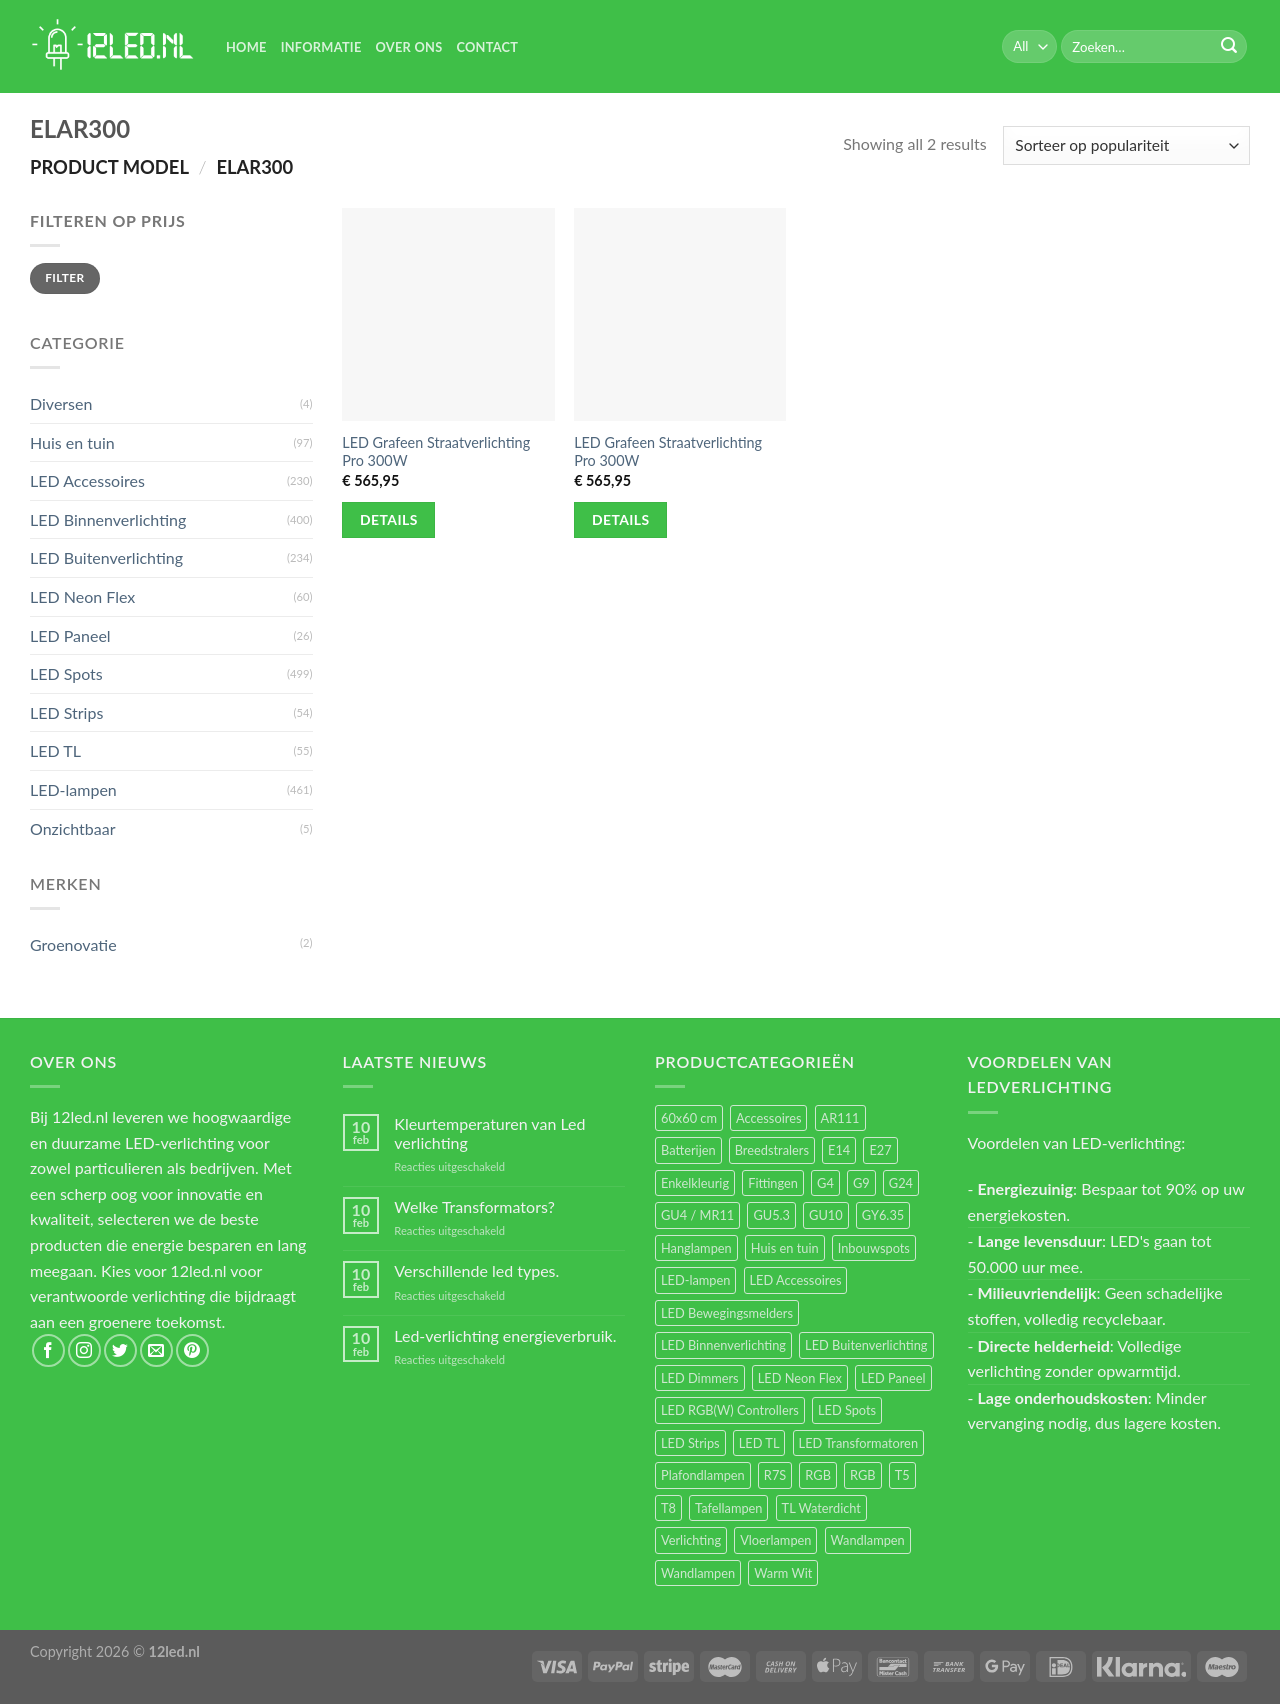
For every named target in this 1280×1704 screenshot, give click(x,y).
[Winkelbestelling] (1126, 145)
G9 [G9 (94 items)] (861, 1183)
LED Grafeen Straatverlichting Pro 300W (436, 452)
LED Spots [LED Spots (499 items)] (847, 1410)
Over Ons (409, 47)
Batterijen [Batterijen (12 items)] (688, 1150)
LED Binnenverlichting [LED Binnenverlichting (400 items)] (723, 1345)
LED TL (55, 750)
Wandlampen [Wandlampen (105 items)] (868, 1540)
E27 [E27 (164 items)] (880, 1150)
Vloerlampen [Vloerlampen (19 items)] (775, 1540)
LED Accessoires (87, 480)
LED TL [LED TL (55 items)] (759, 1443)
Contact (487, 47)
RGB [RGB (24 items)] (818, 1475)
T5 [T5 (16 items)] (902, 1475)
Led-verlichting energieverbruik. (505, 1335)
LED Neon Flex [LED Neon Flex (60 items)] (800, 1378)
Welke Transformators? (474, 1206)
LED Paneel (70, 635)
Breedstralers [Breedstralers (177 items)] (772, 1150)
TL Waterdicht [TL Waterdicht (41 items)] (821, 1508)
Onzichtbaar (73, 828)
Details (389, 519)
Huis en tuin (72, 442)
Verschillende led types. (476, 1270)
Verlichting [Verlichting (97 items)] (691, 1540)
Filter (64, 277)
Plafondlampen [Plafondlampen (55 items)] (703, 1475)
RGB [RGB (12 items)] (863, 1475)
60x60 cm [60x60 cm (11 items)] (689, 1118)
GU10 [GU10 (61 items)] (826, 1215)
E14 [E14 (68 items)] (839, 1150)
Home (246, 47)
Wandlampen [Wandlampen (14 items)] (698, 1573)
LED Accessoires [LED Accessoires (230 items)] (796, 1280)
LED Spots (66, 673)
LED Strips (66, 712)
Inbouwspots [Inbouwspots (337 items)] (874, 1248)
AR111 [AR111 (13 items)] (840, 1118)
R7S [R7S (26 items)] (775, 1475)
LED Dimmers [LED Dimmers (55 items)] (700, 1378)
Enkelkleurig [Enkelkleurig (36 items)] (695, 1183)
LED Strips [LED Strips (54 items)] (690, 1443)
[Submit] (1229, 47)
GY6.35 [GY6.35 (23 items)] (883, 1215)
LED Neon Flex (82, 596)
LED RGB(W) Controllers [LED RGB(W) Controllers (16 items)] (730, 1410)
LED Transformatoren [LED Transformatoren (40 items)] (858, 1443)
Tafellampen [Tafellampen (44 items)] (728, 1508)
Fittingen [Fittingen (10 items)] (773, 1183)
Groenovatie (73, 944)
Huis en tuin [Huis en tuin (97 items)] (785, 1248)
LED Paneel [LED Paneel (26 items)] (893, 1378)
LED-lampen (73, 789)
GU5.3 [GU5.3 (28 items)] (771, 1215)
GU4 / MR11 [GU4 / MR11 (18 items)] (697, 1215)
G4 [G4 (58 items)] (825, 1183)
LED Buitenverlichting (106, 557)
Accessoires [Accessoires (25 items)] (768, 1118)
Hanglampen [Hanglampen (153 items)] (696, 1248)
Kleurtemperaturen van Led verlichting (489, 1133)
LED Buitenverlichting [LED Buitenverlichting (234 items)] (866, 1345)
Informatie (321, 47)
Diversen (61, 403)
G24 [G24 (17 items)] (901, 1183)
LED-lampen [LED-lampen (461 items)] (695, 1280)
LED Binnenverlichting (108, 519)
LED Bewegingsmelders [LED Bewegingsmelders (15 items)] (727, 1313)
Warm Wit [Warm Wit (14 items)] (783, 1573)
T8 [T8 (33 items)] (668, 1508)
